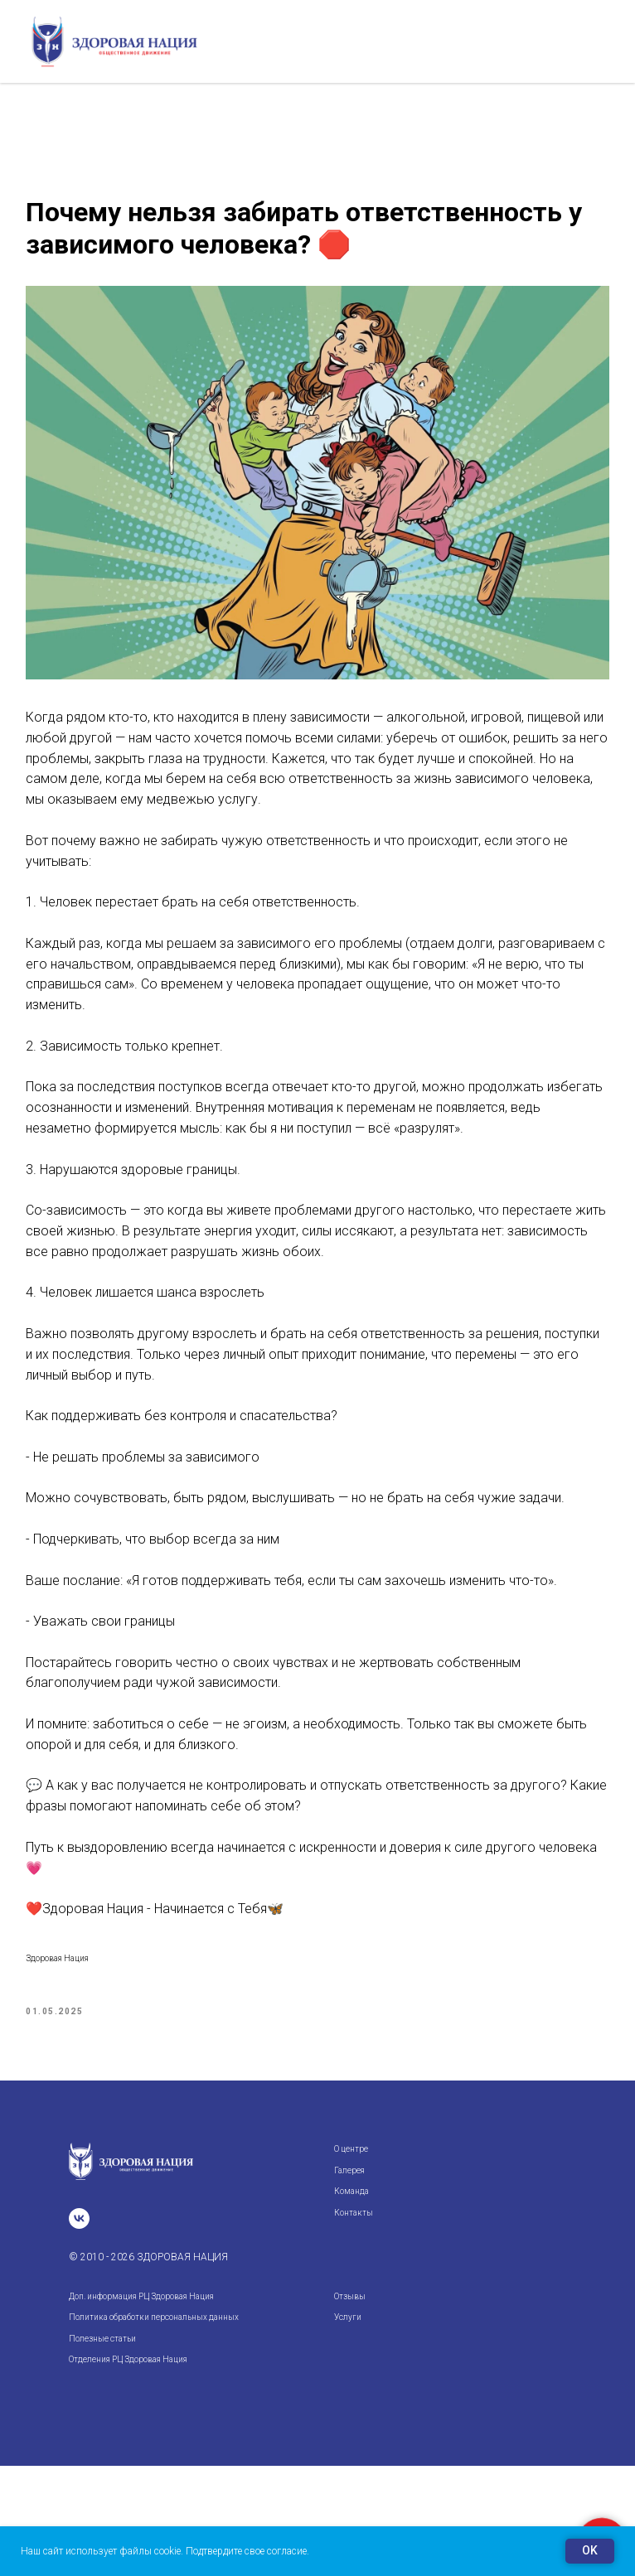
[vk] (79, 2328)
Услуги (347, 2427)
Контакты (353, 2322)
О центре (351, 2259)
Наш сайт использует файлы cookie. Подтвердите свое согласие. (165, 2551)
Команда (351, 2301)
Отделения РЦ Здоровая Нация (128, 2469)
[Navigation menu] (606, 41)
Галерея (349, 2279)
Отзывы (350, 2406)
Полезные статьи (102, 2448)
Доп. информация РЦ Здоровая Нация (141, 2406)
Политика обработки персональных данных (154, 2427)
